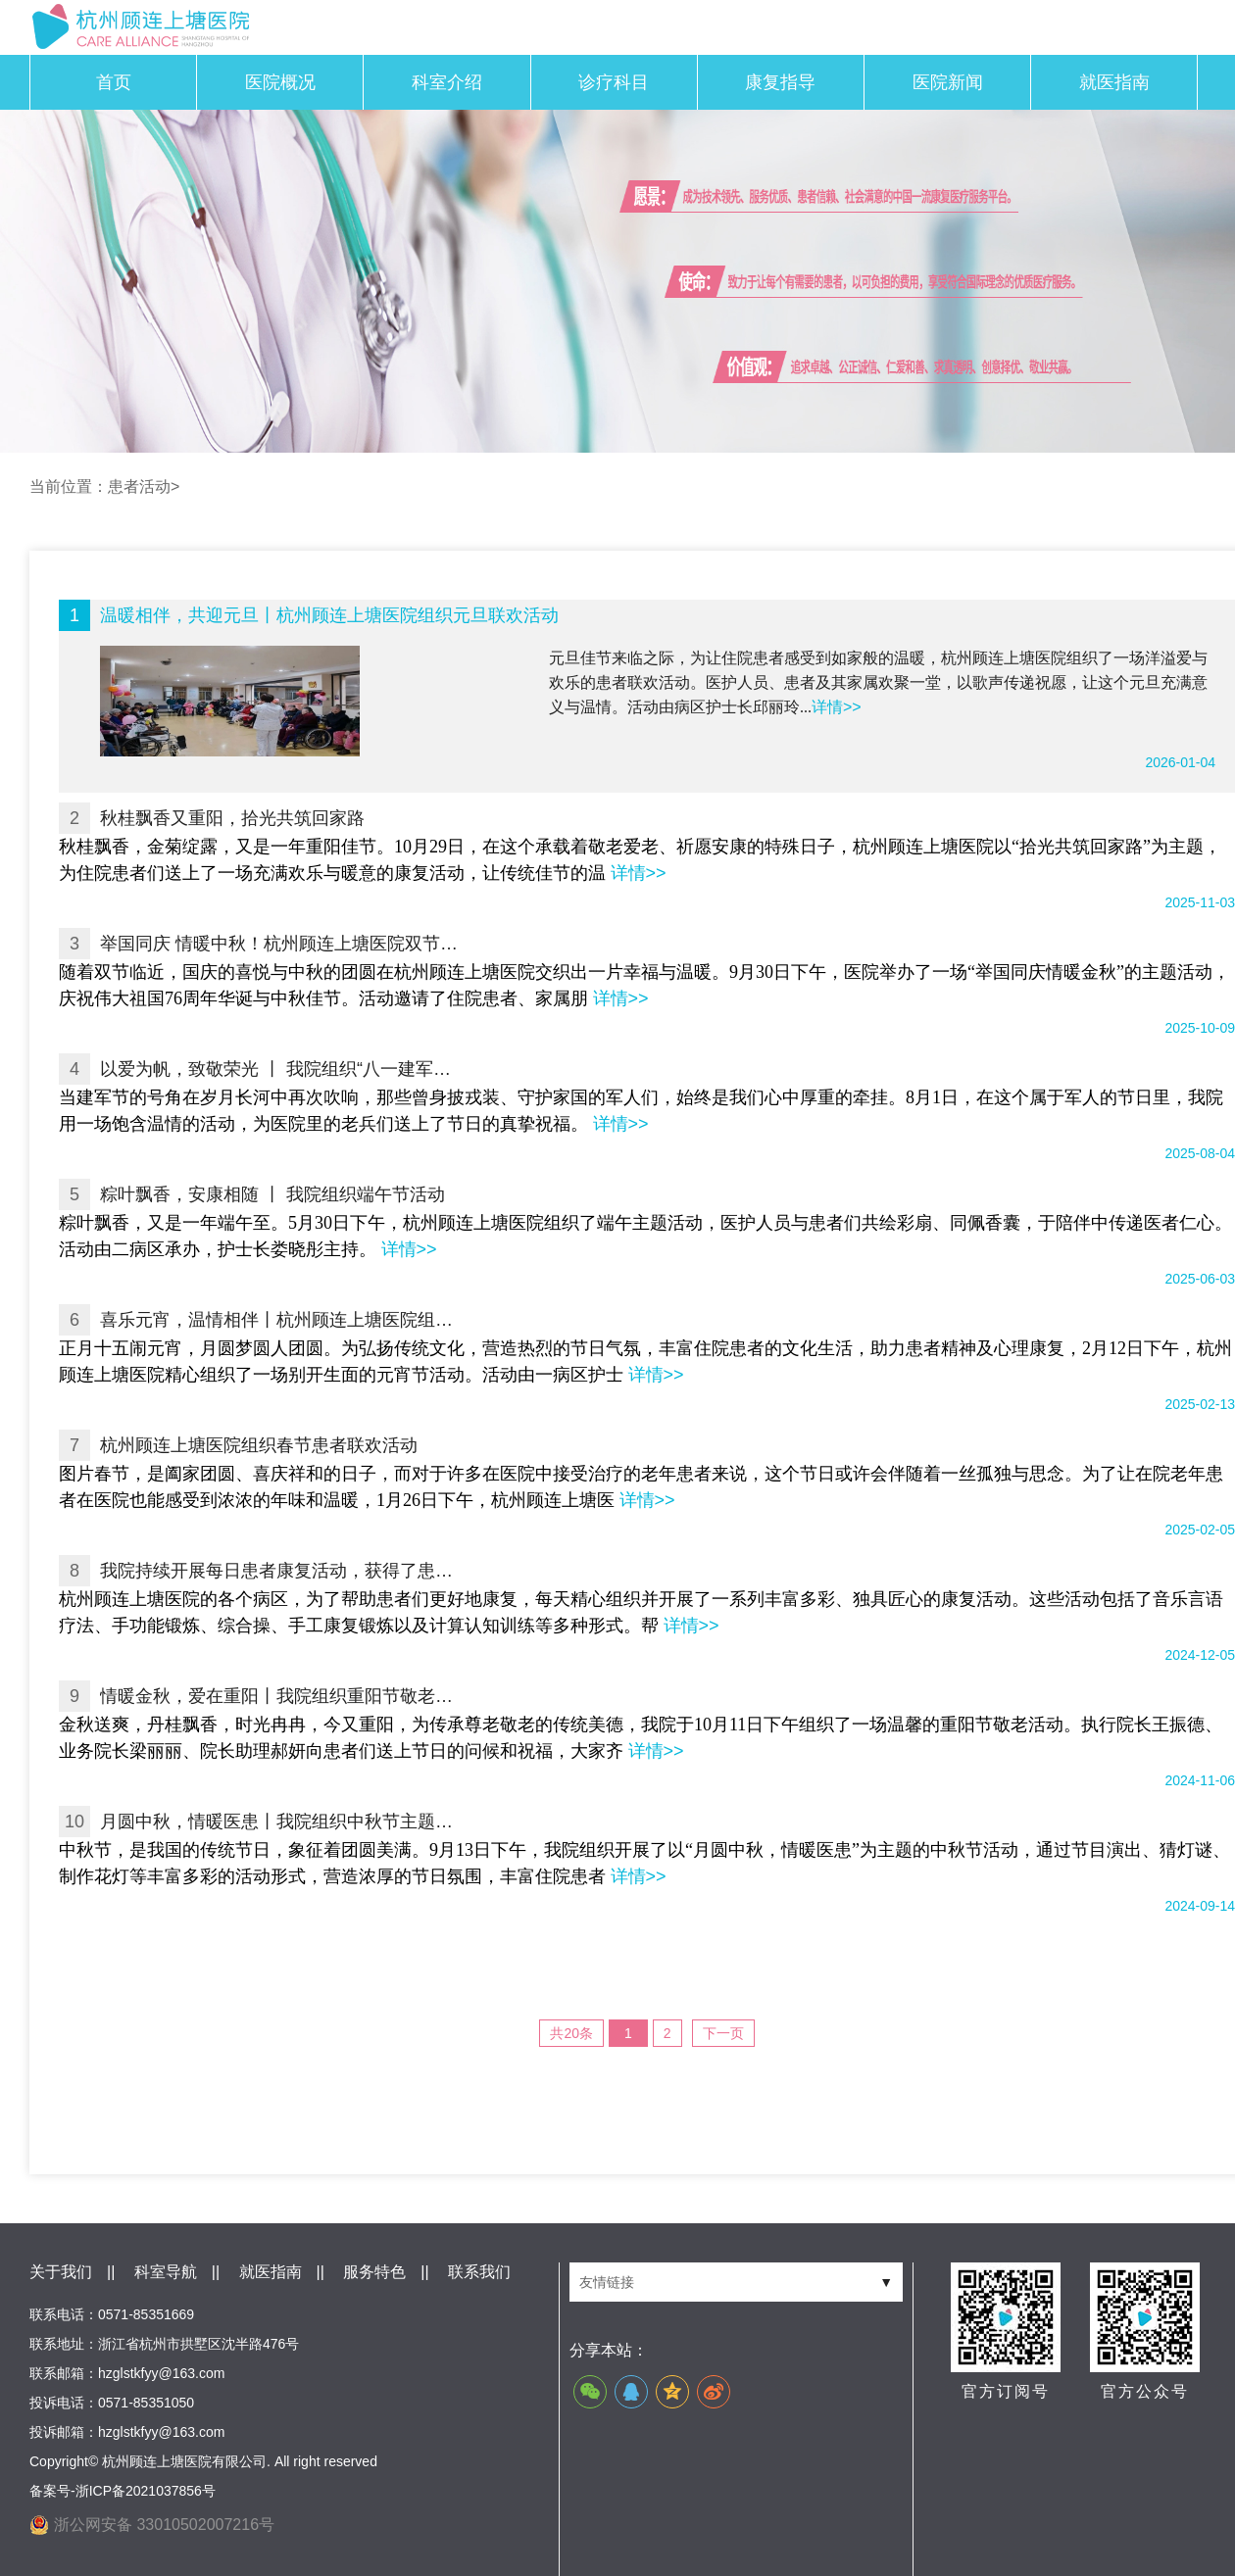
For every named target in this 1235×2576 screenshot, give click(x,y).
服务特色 (374, 2271)
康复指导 (780, 82)
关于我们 (60, 2271)
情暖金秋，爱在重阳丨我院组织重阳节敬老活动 (281, 1696)
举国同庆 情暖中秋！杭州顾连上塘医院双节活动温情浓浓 (281, 943)
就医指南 (1114, 82)
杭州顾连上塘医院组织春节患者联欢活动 (259, 1445)
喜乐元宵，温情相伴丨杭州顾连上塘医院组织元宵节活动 (281, 1320)
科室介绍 (447, 82)
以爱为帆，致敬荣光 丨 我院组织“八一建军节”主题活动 (281, 1069)
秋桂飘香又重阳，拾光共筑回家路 (232, 818)
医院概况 (280, 82)
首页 (113, 82)
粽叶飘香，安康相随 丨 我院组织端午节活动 (272, 1194)
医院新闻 (948, 82)
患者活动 (139, 486)
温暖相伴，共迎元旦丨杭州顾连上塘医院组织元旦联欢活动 (329, 615)
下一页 (723, 2033)
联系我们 (479, 2271)
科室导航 (165, 2271)
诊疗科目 (613, 82)
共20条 (571, 2033)
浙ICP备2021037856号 (145, 2491)
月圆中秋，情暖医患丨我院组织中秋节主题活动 (281, 1821)
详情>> (837, 707)
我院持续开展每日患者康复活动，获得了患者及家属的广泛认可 (281, 1570)
